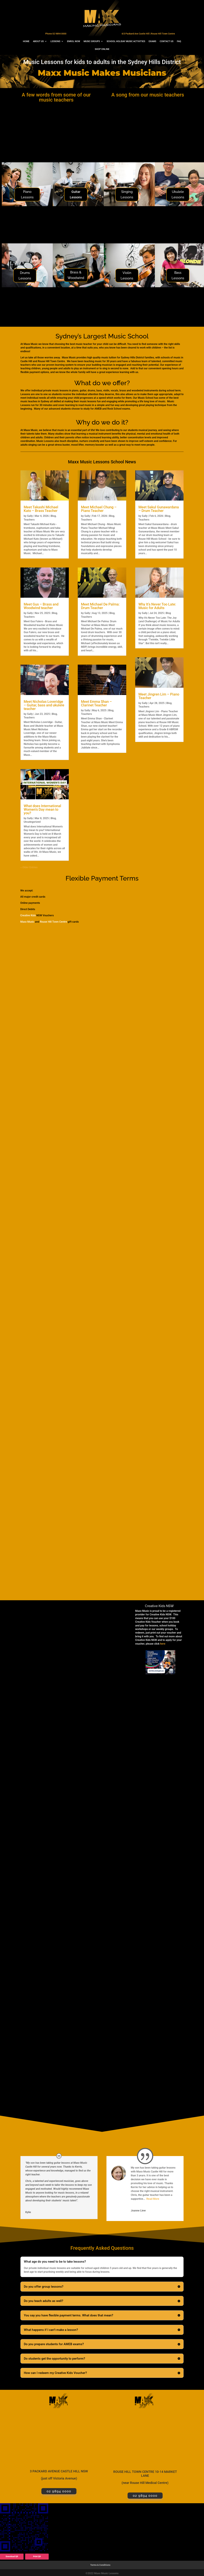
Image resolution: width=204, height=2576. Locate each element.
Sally (30, 515)
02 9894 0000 (59, 2491)
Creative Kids (28, 915)
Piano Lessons (27, 194)
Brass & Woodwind (76, 275)
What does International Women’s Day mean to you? (42, 809)
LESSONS (55, 41)
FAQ (179, 41)
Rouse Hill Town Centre (53, 921)
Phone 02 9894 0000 (55, 33)
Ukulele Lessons (178, 194)
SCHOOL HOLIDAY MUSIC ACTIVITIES (126, 41)
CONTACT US (166, 41)
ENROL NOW (73, 41)
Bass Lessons (178, 275)
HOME (26, 41)
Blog (53, 515)
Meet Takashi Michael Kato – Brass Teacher (41, 509)
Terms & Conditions (100, 2565)
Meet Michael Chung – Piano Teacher (99, 509)
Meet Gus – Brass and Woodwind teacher (41, 606)
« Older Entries (28, 867)
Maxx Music (27, 921)
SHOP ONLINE (102, 49)
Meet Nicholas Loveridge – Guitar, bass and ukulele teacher (44, 705)
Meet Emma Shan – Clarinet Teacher (96, 703)
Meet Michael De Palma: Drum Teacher (100, 606)
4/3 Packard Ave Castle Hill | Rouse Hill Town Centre (148, 33)
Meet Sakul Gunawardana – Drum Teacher (158, 509)
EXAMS (152, 41)
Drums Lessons (25, 275)
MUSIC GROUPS (92, 41)
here (162, 1643)
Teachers (29, 519)
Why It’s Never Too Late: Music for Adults (157, 606)
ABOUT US (38, 41)
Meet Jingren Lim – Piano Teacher (158, 696)
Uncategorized (32, 821)
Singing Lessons (127, 194)
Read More (152, 2198)
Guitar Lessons (76, 194)
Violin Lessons (127, 275)
